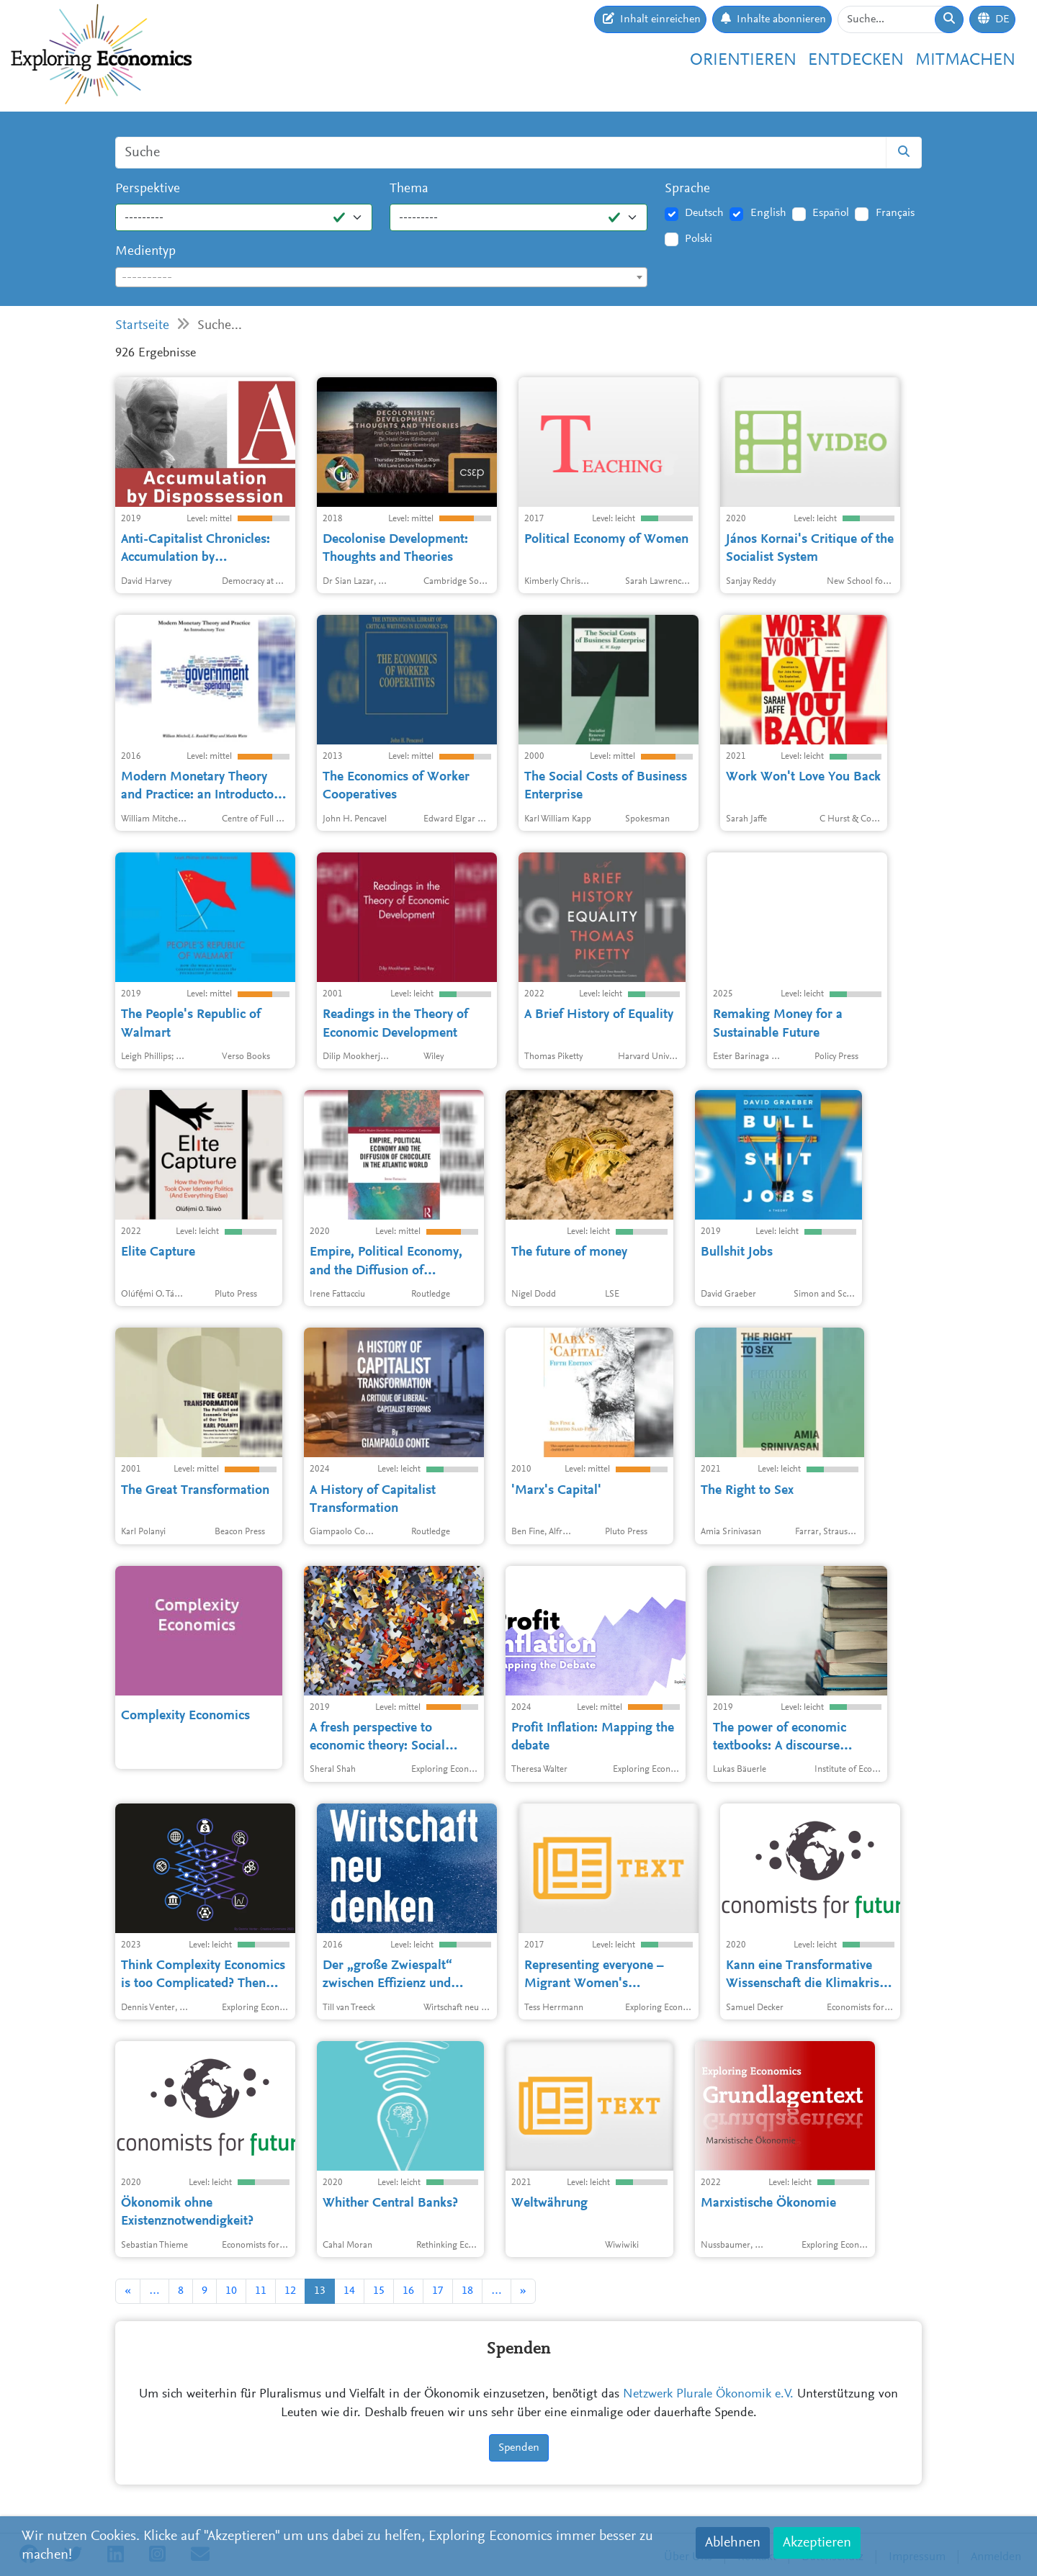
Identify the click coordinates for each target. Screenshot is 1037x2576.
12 (290, 2291)
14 (349, 2291)
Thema (409, 189)
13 (320, 2291)
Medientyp (145, 251)
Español (830, 213)
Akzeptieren (817, 2543)
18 (467, 2291)
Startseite (142, 326)
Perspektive (147, 189)
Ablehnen (732, 2543)
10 (231, 2291)
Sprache (687, 189)
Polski (698, 239)
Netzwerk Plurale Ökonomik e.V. (708, 2394)
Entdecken (856, 60)
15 (379, 2291)
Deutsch (704, 213)
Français (895, 213)
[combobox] (381, 277)
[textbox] (381, 278)
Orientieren (743, 60)
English (768, 213)
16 (408, 2291)
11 (260, 2291)
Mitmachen (965, 60)
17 (438, 2291)
